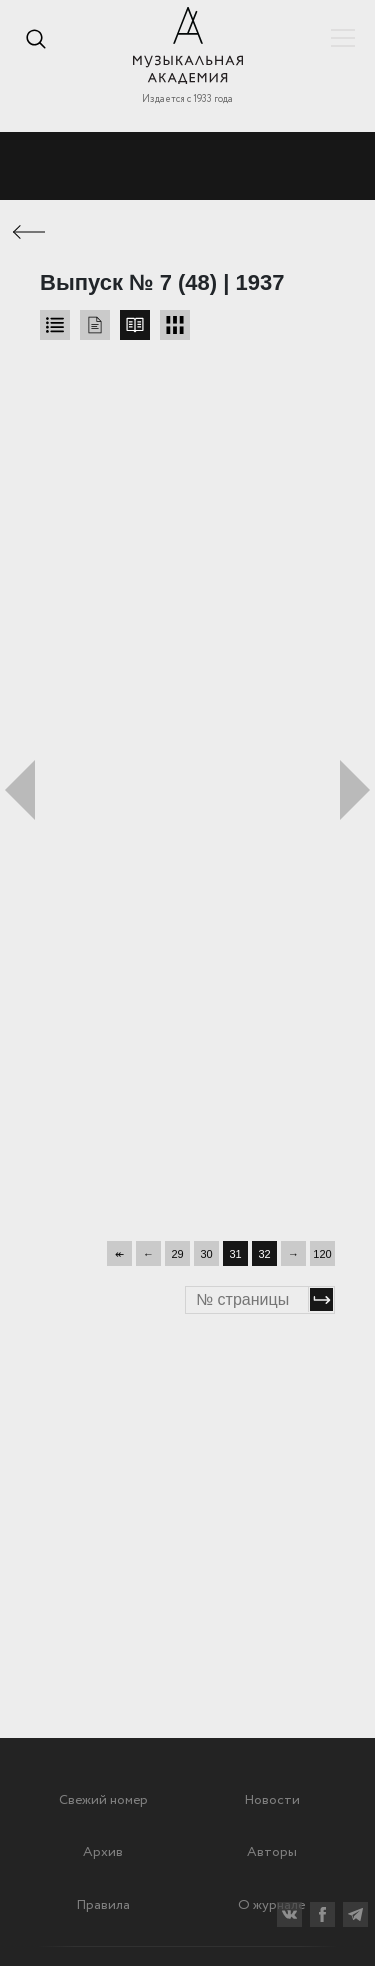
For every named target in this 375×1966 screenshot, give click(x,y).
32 (264, 1254)
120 (322, 1254)
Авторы (272, 1852)
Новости (272, 1800)
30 (206, 1254)
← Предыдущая (30, 232)
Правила (103, 1905)
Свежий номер (103, 1800)
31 (235, 1254)
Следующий (355, 790)
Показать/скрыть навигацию (343, 38)
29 (177, 1254)
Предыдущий (20, 790)
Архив (103, 1852)
